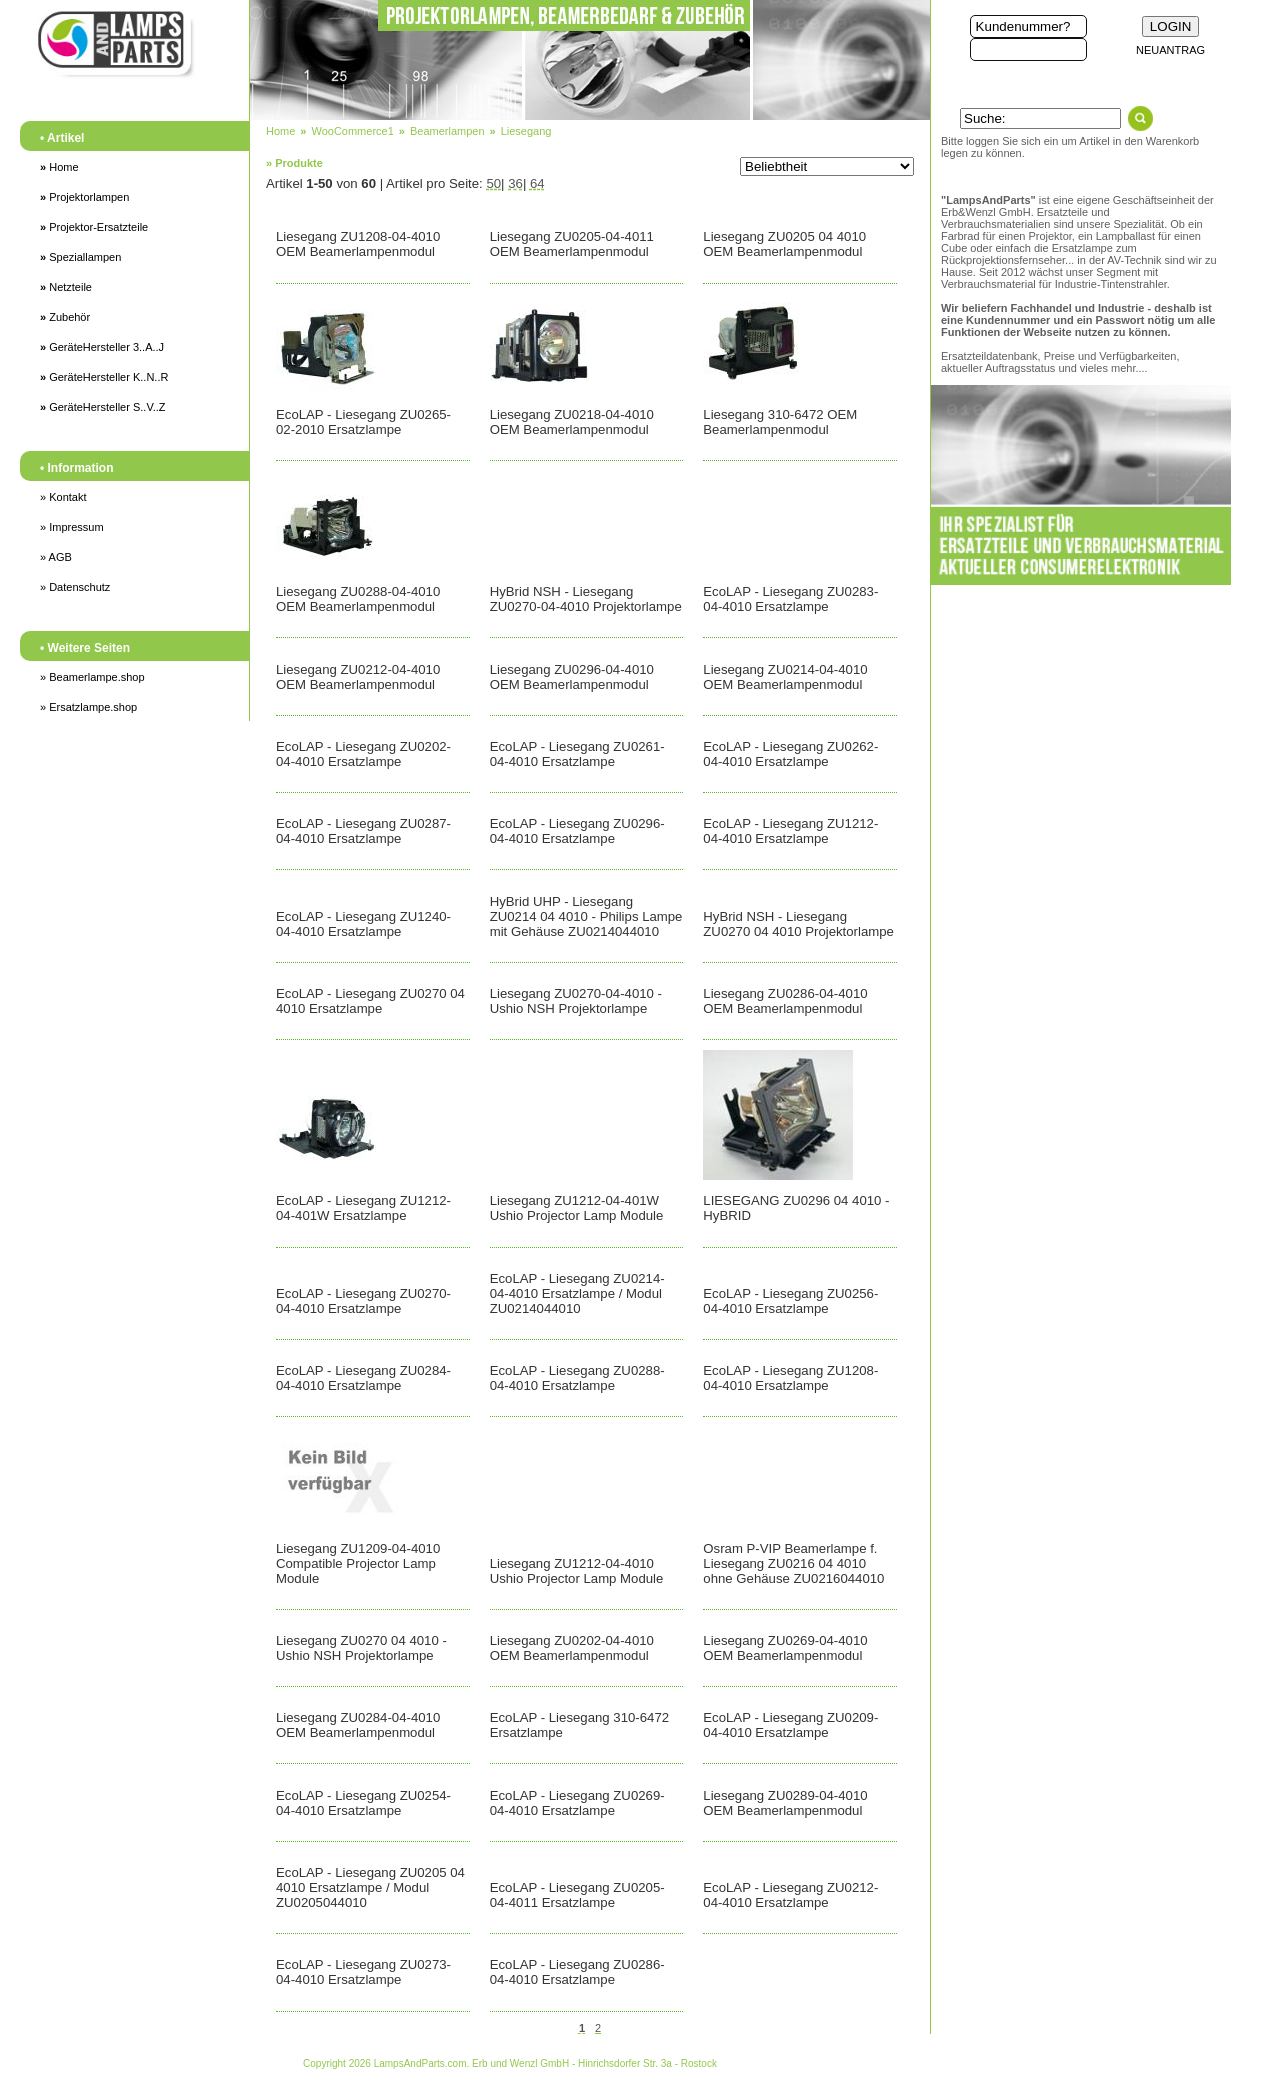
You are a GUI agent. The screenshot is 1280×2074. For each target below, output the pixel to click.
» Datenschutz (75, 587)
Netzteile (66, 287)
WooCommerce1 (352, 131)
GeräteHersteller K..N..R (104, 377)
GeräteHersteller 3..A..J (102, 347)
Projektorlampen (84, 197)
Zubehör (65, 317)
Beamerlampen (447, 131)
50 (493, 183)
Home (59, 167)
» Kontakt (63, 497)
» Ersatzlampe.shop (88, 707)
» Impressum (72, 527)
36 (515, 183)
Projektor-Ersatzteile (94, 227)
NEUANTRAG (1170, 50)
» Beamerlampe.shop (92, 677)
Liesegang (526, 131)
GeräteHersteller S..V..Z (103, 407)
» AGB (56, 557)
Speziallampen (80, 257)
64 (537, 183)
